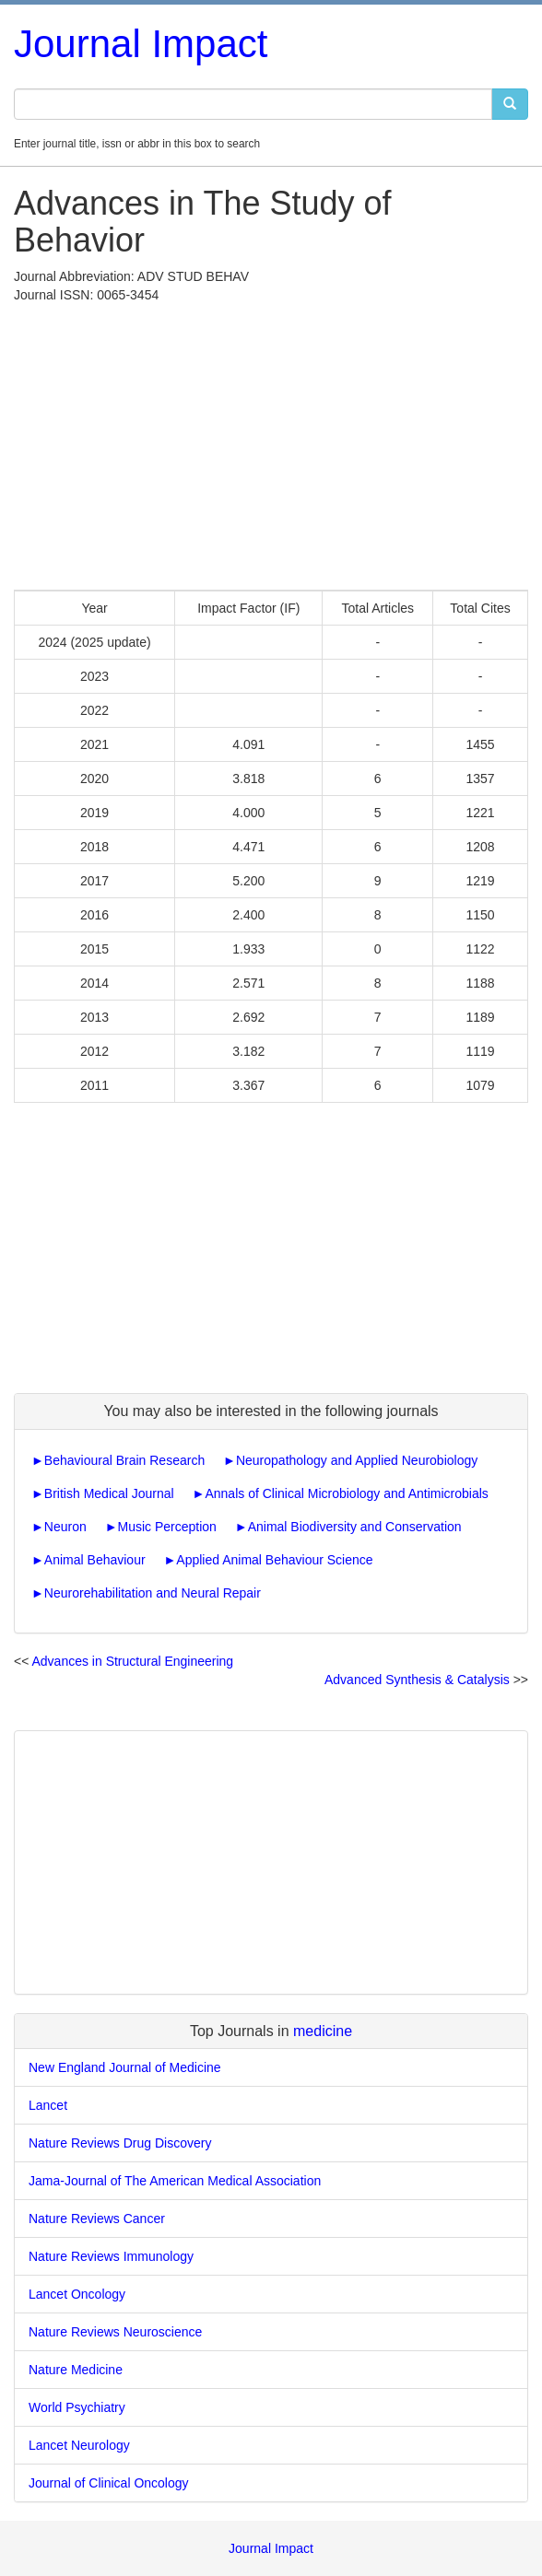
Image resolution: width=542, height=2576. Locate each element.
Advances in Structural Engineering (132, 1661)
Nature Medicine (76, 2369)
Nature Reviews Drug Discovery (120, 2143)
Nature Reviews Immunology (111, 2256)
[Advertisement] (271, 442)
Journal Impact (140, 43)
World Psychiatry (77, 2407)
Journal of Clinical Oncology (109, 2483)
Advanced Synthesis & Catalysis (417, 1679)
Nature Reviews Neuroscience (115, 2331)
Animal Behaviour (95, 1559)
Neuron (65, 1526)
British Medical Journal (109, 1493)
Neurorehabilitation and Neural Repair (152, 1593)
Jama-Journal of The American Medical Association (175, 2180)
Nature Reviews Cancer (97, 2218)
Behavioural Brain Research (124, 1460)
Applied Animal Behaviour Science (274, 1559)
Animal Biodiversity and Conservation (355, 1526)
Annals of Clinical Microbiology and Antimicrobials (346, 1493)
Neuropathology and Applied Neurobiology (356, 1460)
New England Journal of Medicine (125, 2067)
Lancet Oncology (77, 2294)
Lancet (48, 2105)
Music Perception (167, 1526)
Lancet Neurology (79, 2445)
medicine (322, 2031)
